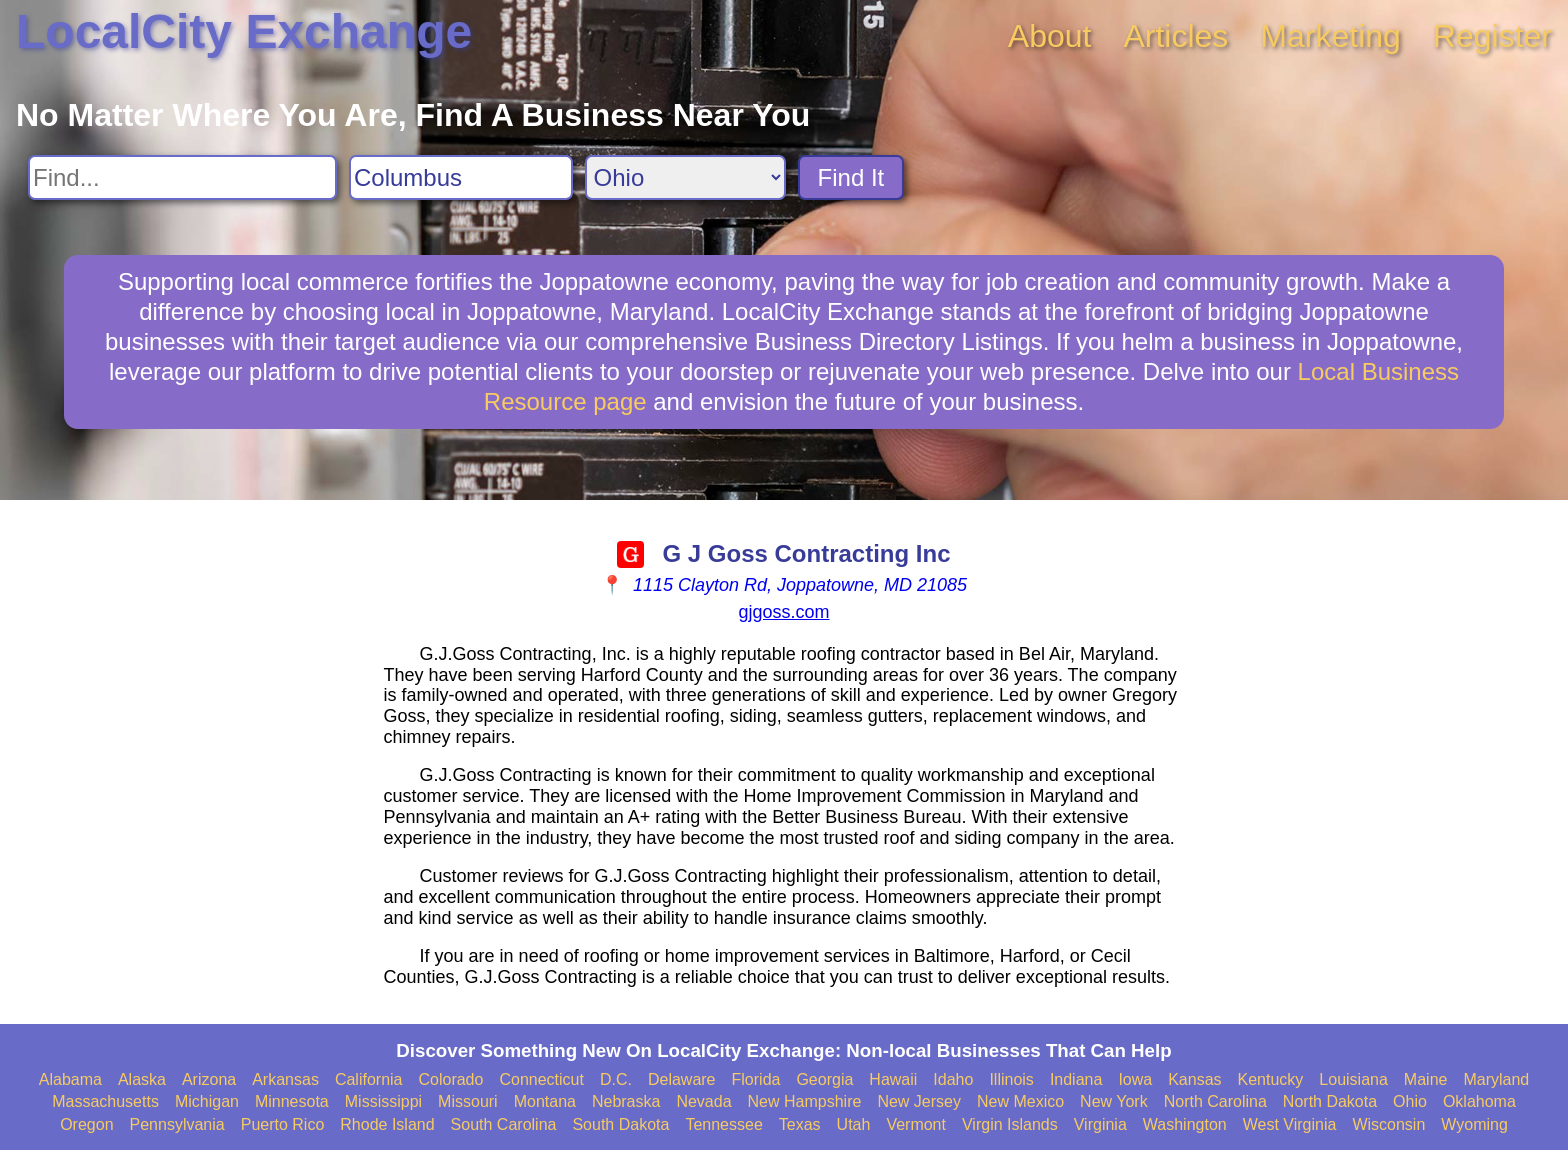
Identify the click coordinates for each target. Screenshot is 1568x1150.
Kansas (1194, 1079)
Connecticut (541, 1079)
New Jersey (919, 1101)
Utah (854, 1124)
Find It (851, 177)
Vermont (916, 1124)
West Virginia (1290, 1124)
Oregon (86, 1124)
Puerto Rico (283, 1124)
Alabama (70, 1079)
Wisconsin (1388, 1124)
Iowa (1135, 1079)
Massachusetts (105, 1101)
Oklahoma (1479, 1101)
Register (1492, 36)
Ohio (1410, 1101)
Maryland (1496, 1079)
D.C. (616, 1079)
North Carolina (1215, 1101)
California (369, 1079)
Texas (800, 1124)
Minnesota (292, 1101)
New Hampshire (805, 1101)
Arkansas (285, 1079)
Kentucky (1271, 1079)
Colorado (450, 1079)
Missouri (468, 1101)
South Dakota (620, 1124)
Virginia (1100, 1124)
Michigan (207, 1101)
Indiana (1076, 1079)
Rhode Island (387, 1124)
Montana (545, 1101)
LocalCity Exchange (244, 31)
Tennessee (723, 1124)
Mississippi (383, 1101)
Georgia (824, 1079)
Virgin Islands (1010, 1124)
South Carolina (504, 1124)
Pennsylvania (177, 1124)
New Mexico (1020, 1101)
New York (1114, 1101)
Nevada (703, 1101)
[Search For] (182, 177)
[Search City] (461, 177)
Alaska (142, 1079)
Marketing (1330, 36)
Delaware (682, 1079)
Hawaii (893, 1079)
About (1050, 36)
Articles (1175, 36)
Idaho (953, 1079)
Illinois (1011, 1079)
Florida (756, 1079)
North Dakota (1330, 1101)
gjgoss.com (783, 612)
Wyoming (1474, 1124)
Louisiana (1353, 1079)
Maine (1426, 1079)
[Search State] (685, 177)
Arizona (209, 1079)
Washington (1185, 1124)
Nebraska (626, 1101)
